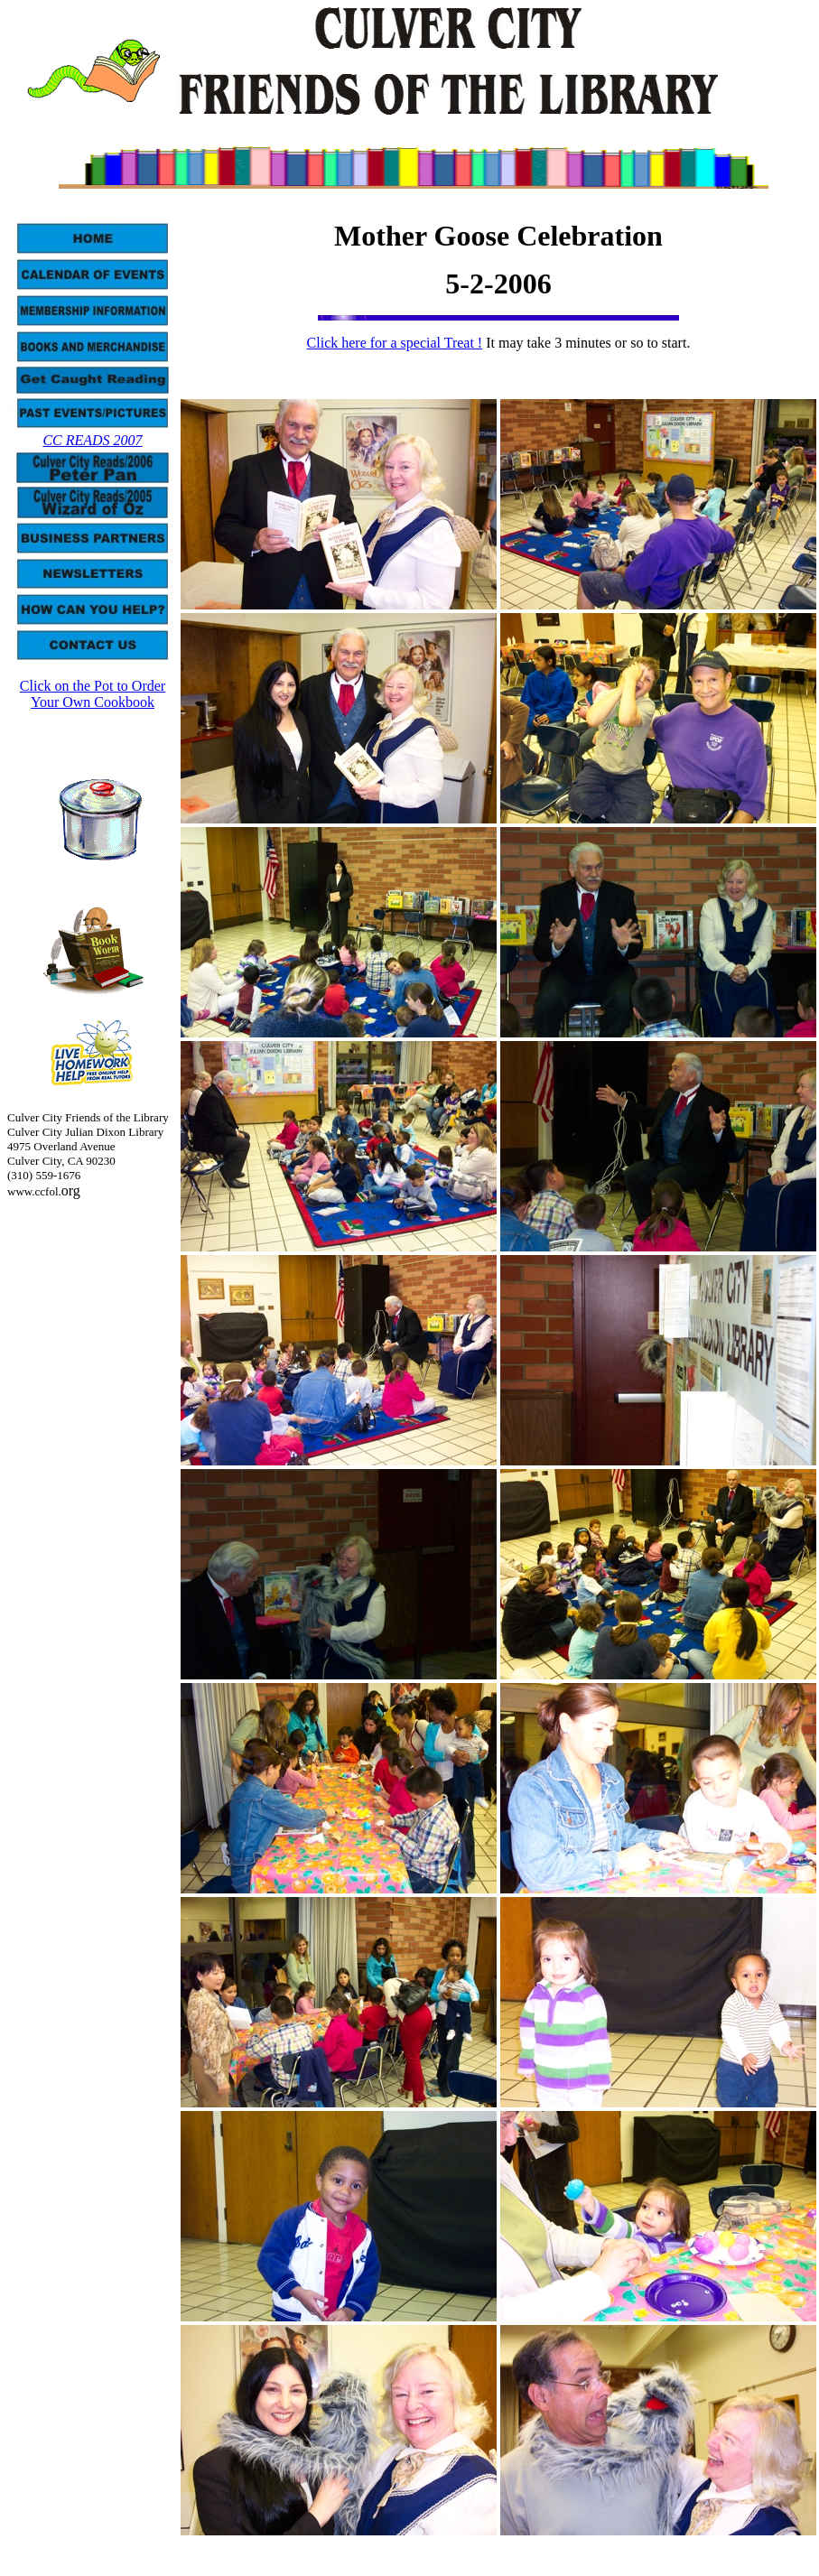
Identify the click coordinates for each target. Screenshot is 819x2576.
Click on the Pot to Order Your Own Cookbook (92, 694)
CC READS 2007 (92, 440)
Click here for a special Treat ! (395, 342)
